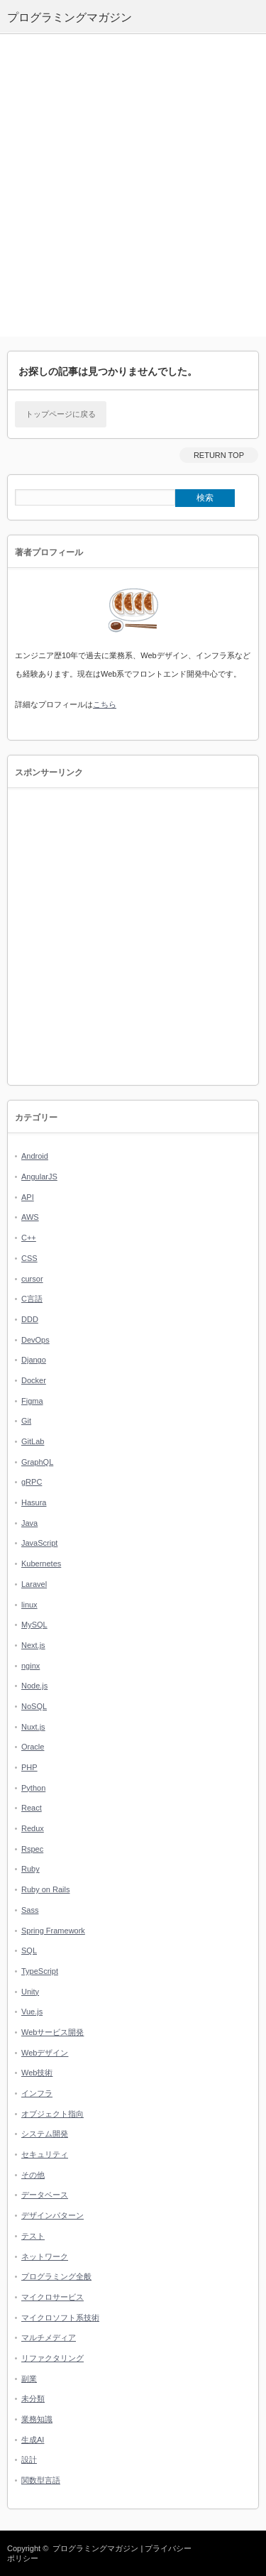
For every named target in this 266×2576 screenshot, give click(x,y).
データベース (44, 2194)
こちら (104, 704)
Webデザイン (44, 2052)
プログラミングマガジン (95, 2548)
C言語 (32, 1298)
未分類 (33, 2398)
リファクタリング (52, 2358)
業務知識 (36, 2419)
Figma (32, 1401)
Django (33, 1359)
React (31, 1807)
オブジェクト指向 (52, 2114)
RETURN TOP (219, 455)
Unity (30, 1991)
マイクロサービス (52, 2297)
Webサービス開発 (52, 2032)
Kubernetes (41, 1563)
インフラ (36, 2093)
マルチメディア (48, 2337)
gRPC (31, 1482)
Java (29, 1523)
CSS (29, 1258)
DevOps (35, 1340)
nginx (30, 1665)
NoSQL (34, 1706)
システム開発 (44, 2133)
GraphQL (37, 1462)
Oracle (32, 1746)
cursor (32, 1279)
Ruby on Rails (45, 1889)
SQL (29, 1950)
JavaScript (39, 1543)
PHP (29, 1767)
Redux (32, 1828)
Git (26, 1421)
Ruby (30, 1869)
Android (34, 1156)
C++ (28, 1237)
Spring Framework (53, 1930)
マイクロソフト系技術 (60, 2317)
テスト (33, 2236)
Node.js (34, 1685)
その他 (33, 2175)
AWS (30, 1217)
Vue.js (32, 2011)
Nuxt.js (33, 1727)
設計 (29, 2459)
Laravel (34, 1584)
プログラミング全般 (56, 2276)
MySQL (34, 1624)
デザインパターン (52, 2215)
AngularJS (39, 1176)
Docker (33, 1380)
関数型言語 (40, 2480)
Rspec (32, 1849)
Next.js (33, 1645)
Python (33, 1788)
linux (29, 1604)
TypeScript (39, 1971)
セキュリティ (44, 2154)
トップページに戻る (61, 414)
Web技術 (36, 2072)
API (27, 1197)
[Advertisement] (133, 186)
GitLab (32, 1441)
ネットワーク (44, 2256)
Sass (29, 1910)
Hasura (33, 1502)
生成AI (32, 2439)
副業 (29, 2378)
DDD (29, 1319)
